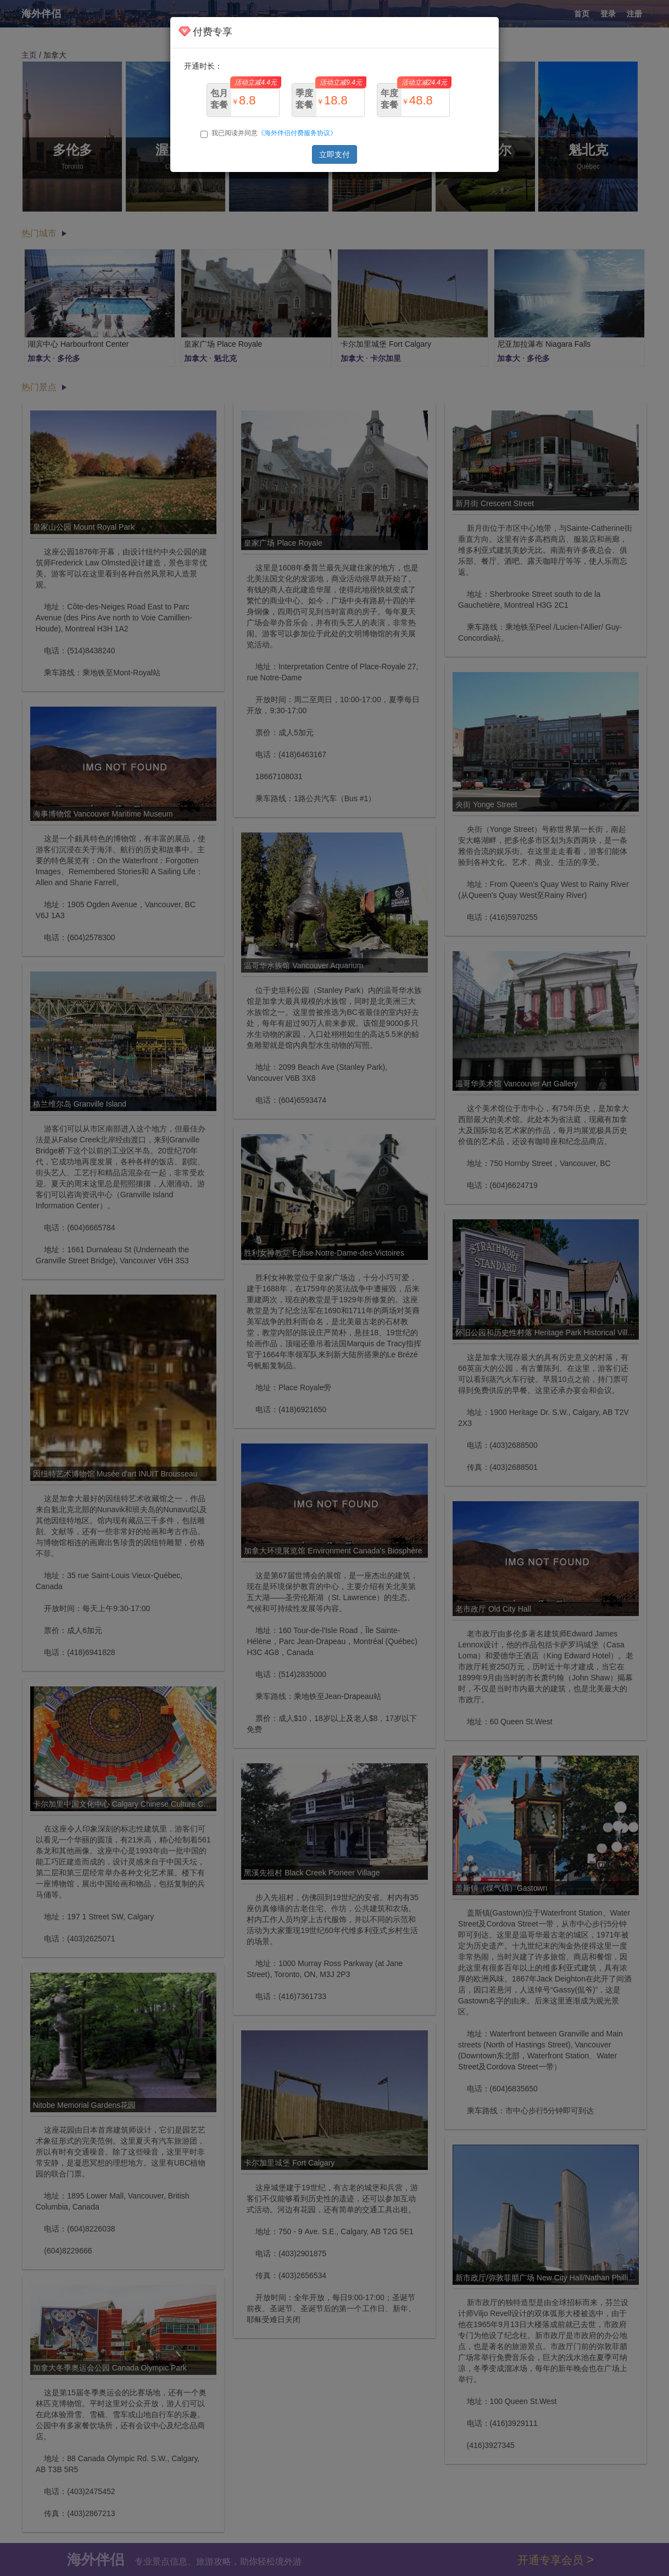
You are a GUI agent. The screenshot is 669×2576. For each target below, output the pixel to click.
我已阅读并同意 (268, 133)
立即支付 (334, 154)
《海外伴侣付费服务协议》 (297, 133)
